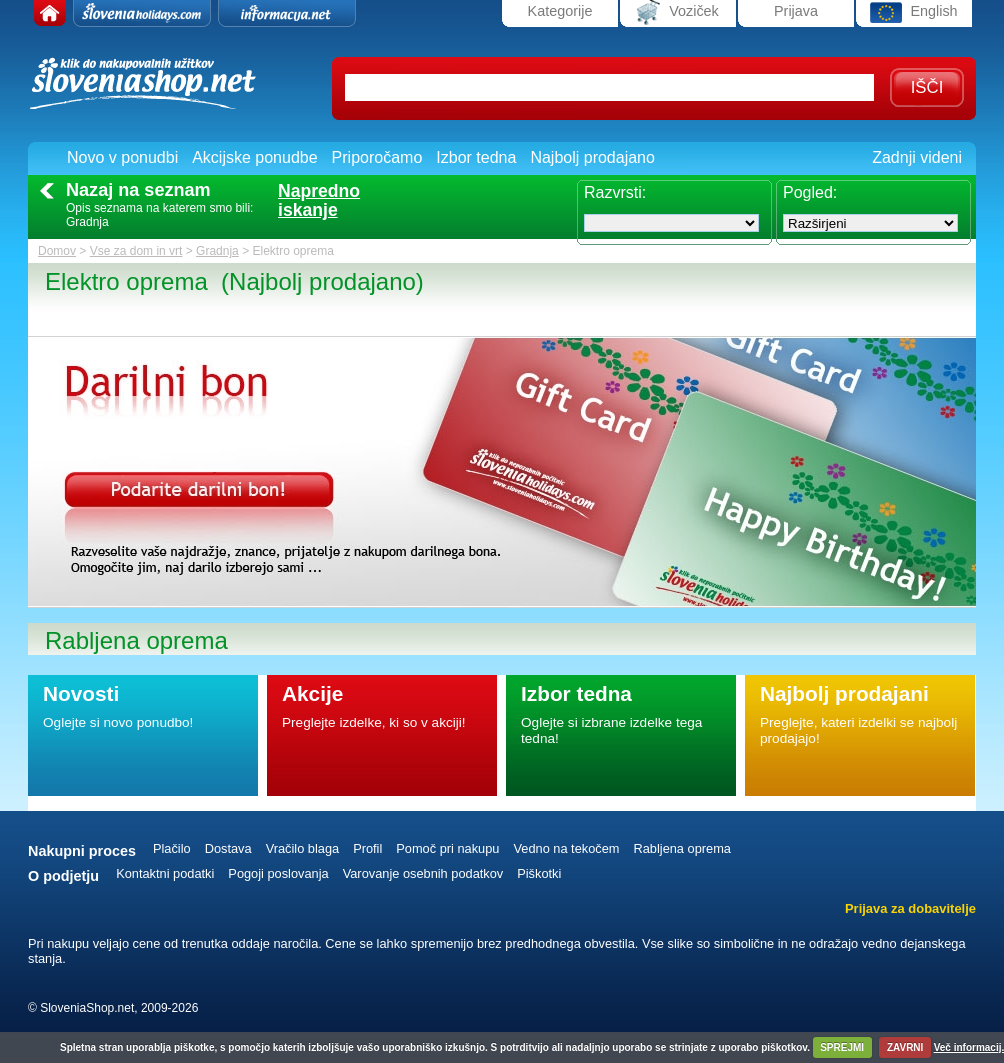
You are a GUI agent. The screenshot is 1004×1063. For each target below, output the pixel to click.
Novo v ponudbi (122, 157)
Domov (57, 251)
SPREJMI (842, 1047)
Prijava (796, 11)
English (913, 12)
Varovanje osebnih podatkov (423, 873)
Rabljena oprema (681, 848)
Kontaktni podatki (165, 873)
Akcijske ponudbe (254, 157)
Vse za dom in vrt (136, 251)
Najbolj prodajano (592, 157)
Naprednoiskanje (319, 201)
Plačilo (172, 848)
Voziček (678, 12)
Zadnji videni (917, 157)
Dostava (228, 848)
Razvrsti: (615, 192)
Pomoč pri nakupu (447, 848)
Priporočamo (377, 157)
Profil (367, 848)
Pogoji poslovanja (278, 873)
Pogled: (810, 192)
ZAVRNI (905, 1047)
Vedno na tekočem (566, 848)
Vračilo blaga (303, 848)
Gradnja (217, 251)
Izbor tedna (476, 157)
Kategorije (560, 11)
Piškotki (539, 873)
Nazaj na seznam (138, 190)
